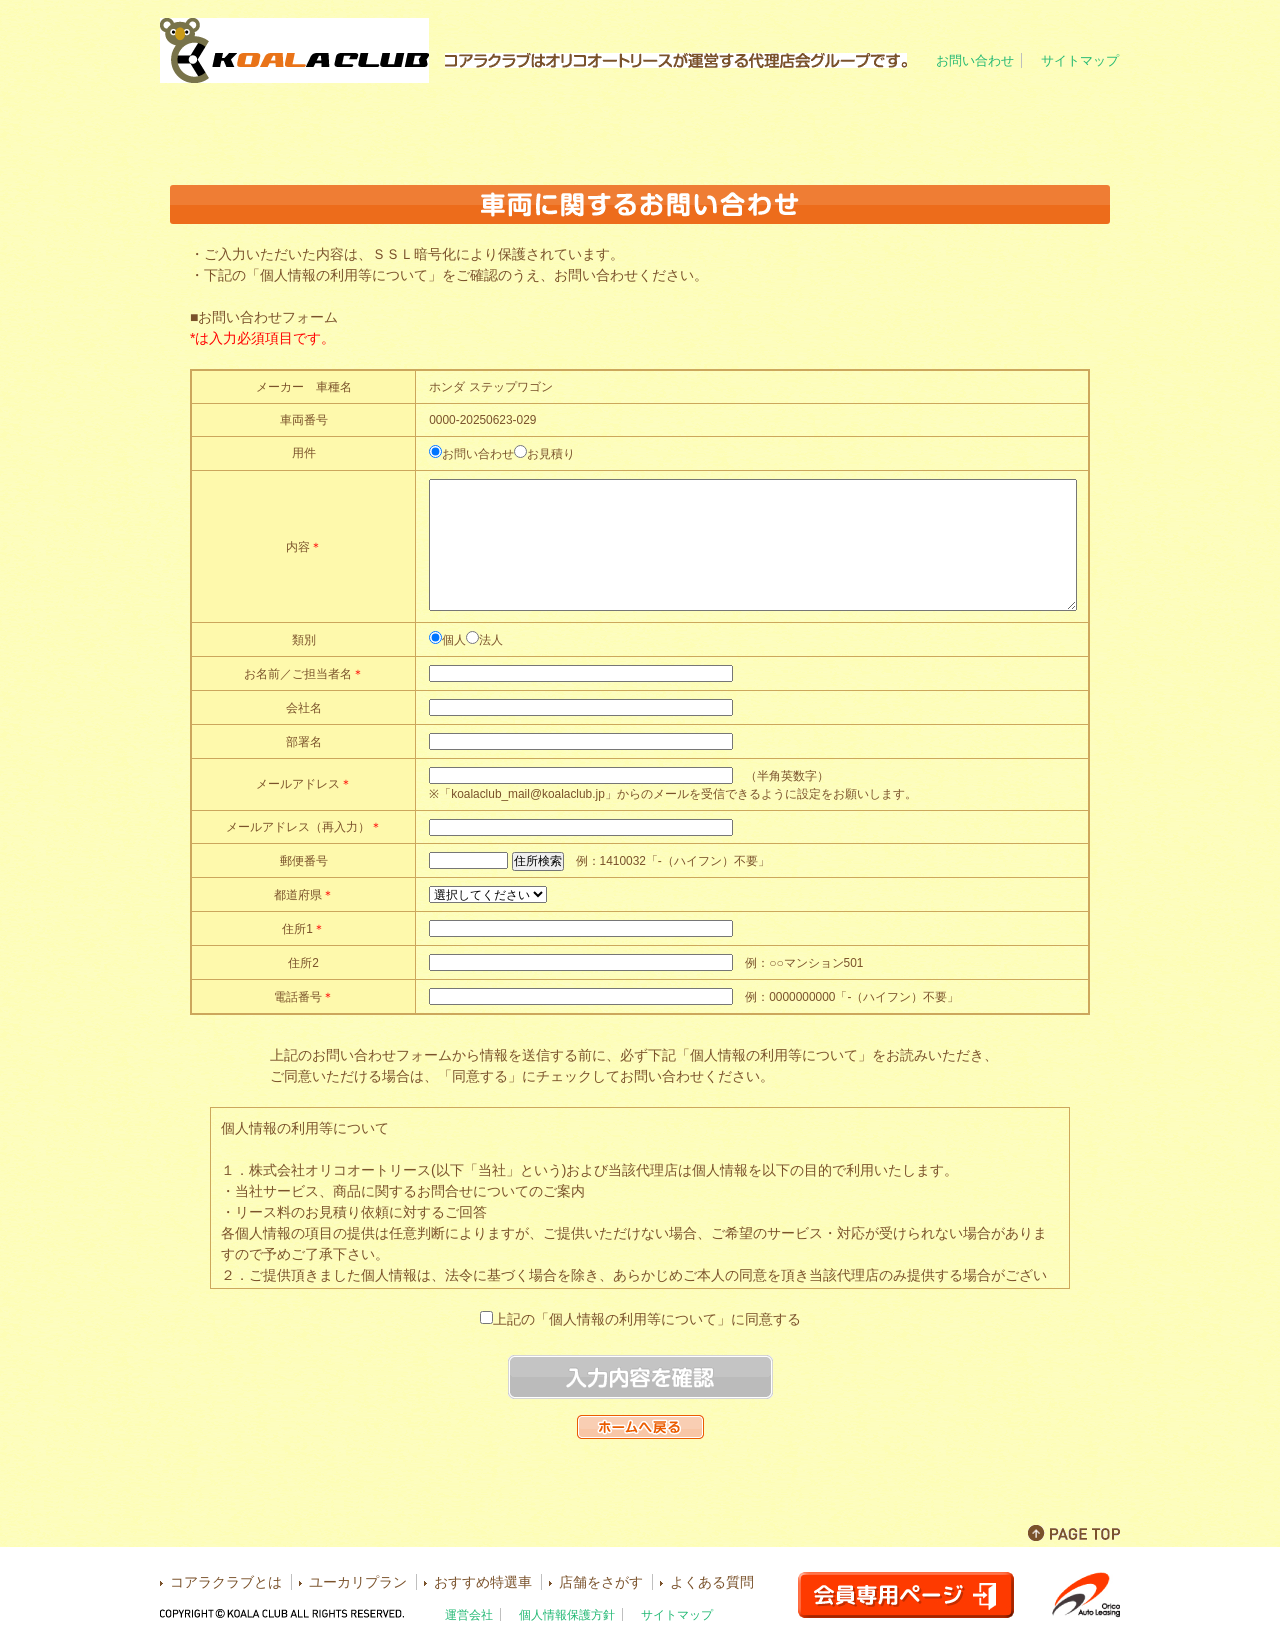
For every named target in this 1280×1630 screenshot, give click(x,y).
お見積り (551, 454)
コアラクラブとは (400, 121)
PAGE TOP (1074, 1533)
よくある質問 (1040, 121)
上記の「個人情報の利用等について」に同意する (647, 1319)
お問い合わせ (975, 60)
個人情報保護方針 (567, 1614)
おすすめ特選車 (719, 121)
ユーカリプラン (559, 121)
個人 (454, 640)
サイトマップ (1080, 60)
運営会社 (469, 1614)
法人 (491, 640)
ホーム (239, 121)
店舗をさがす (879, 121)
